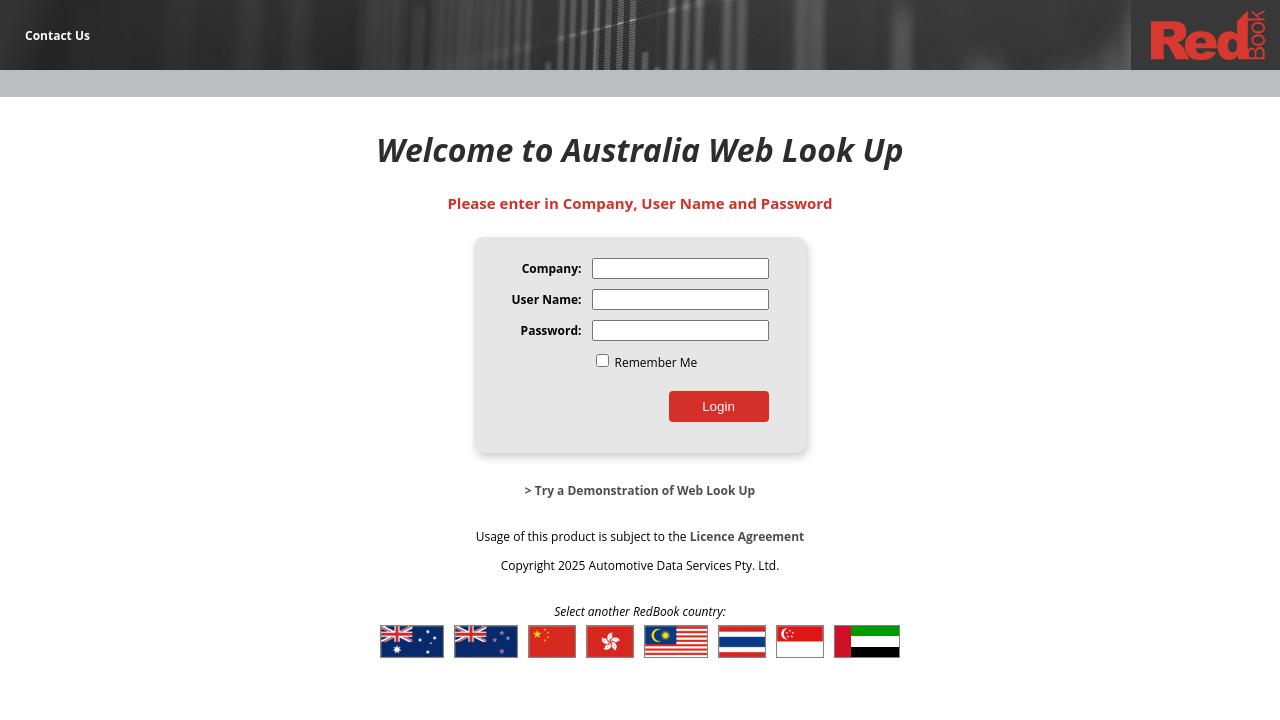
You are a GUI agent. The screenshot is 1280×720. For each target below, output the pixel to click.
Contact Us (57, 35)
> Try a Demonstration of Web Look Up (640, 490)
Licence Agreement (747, 536)
